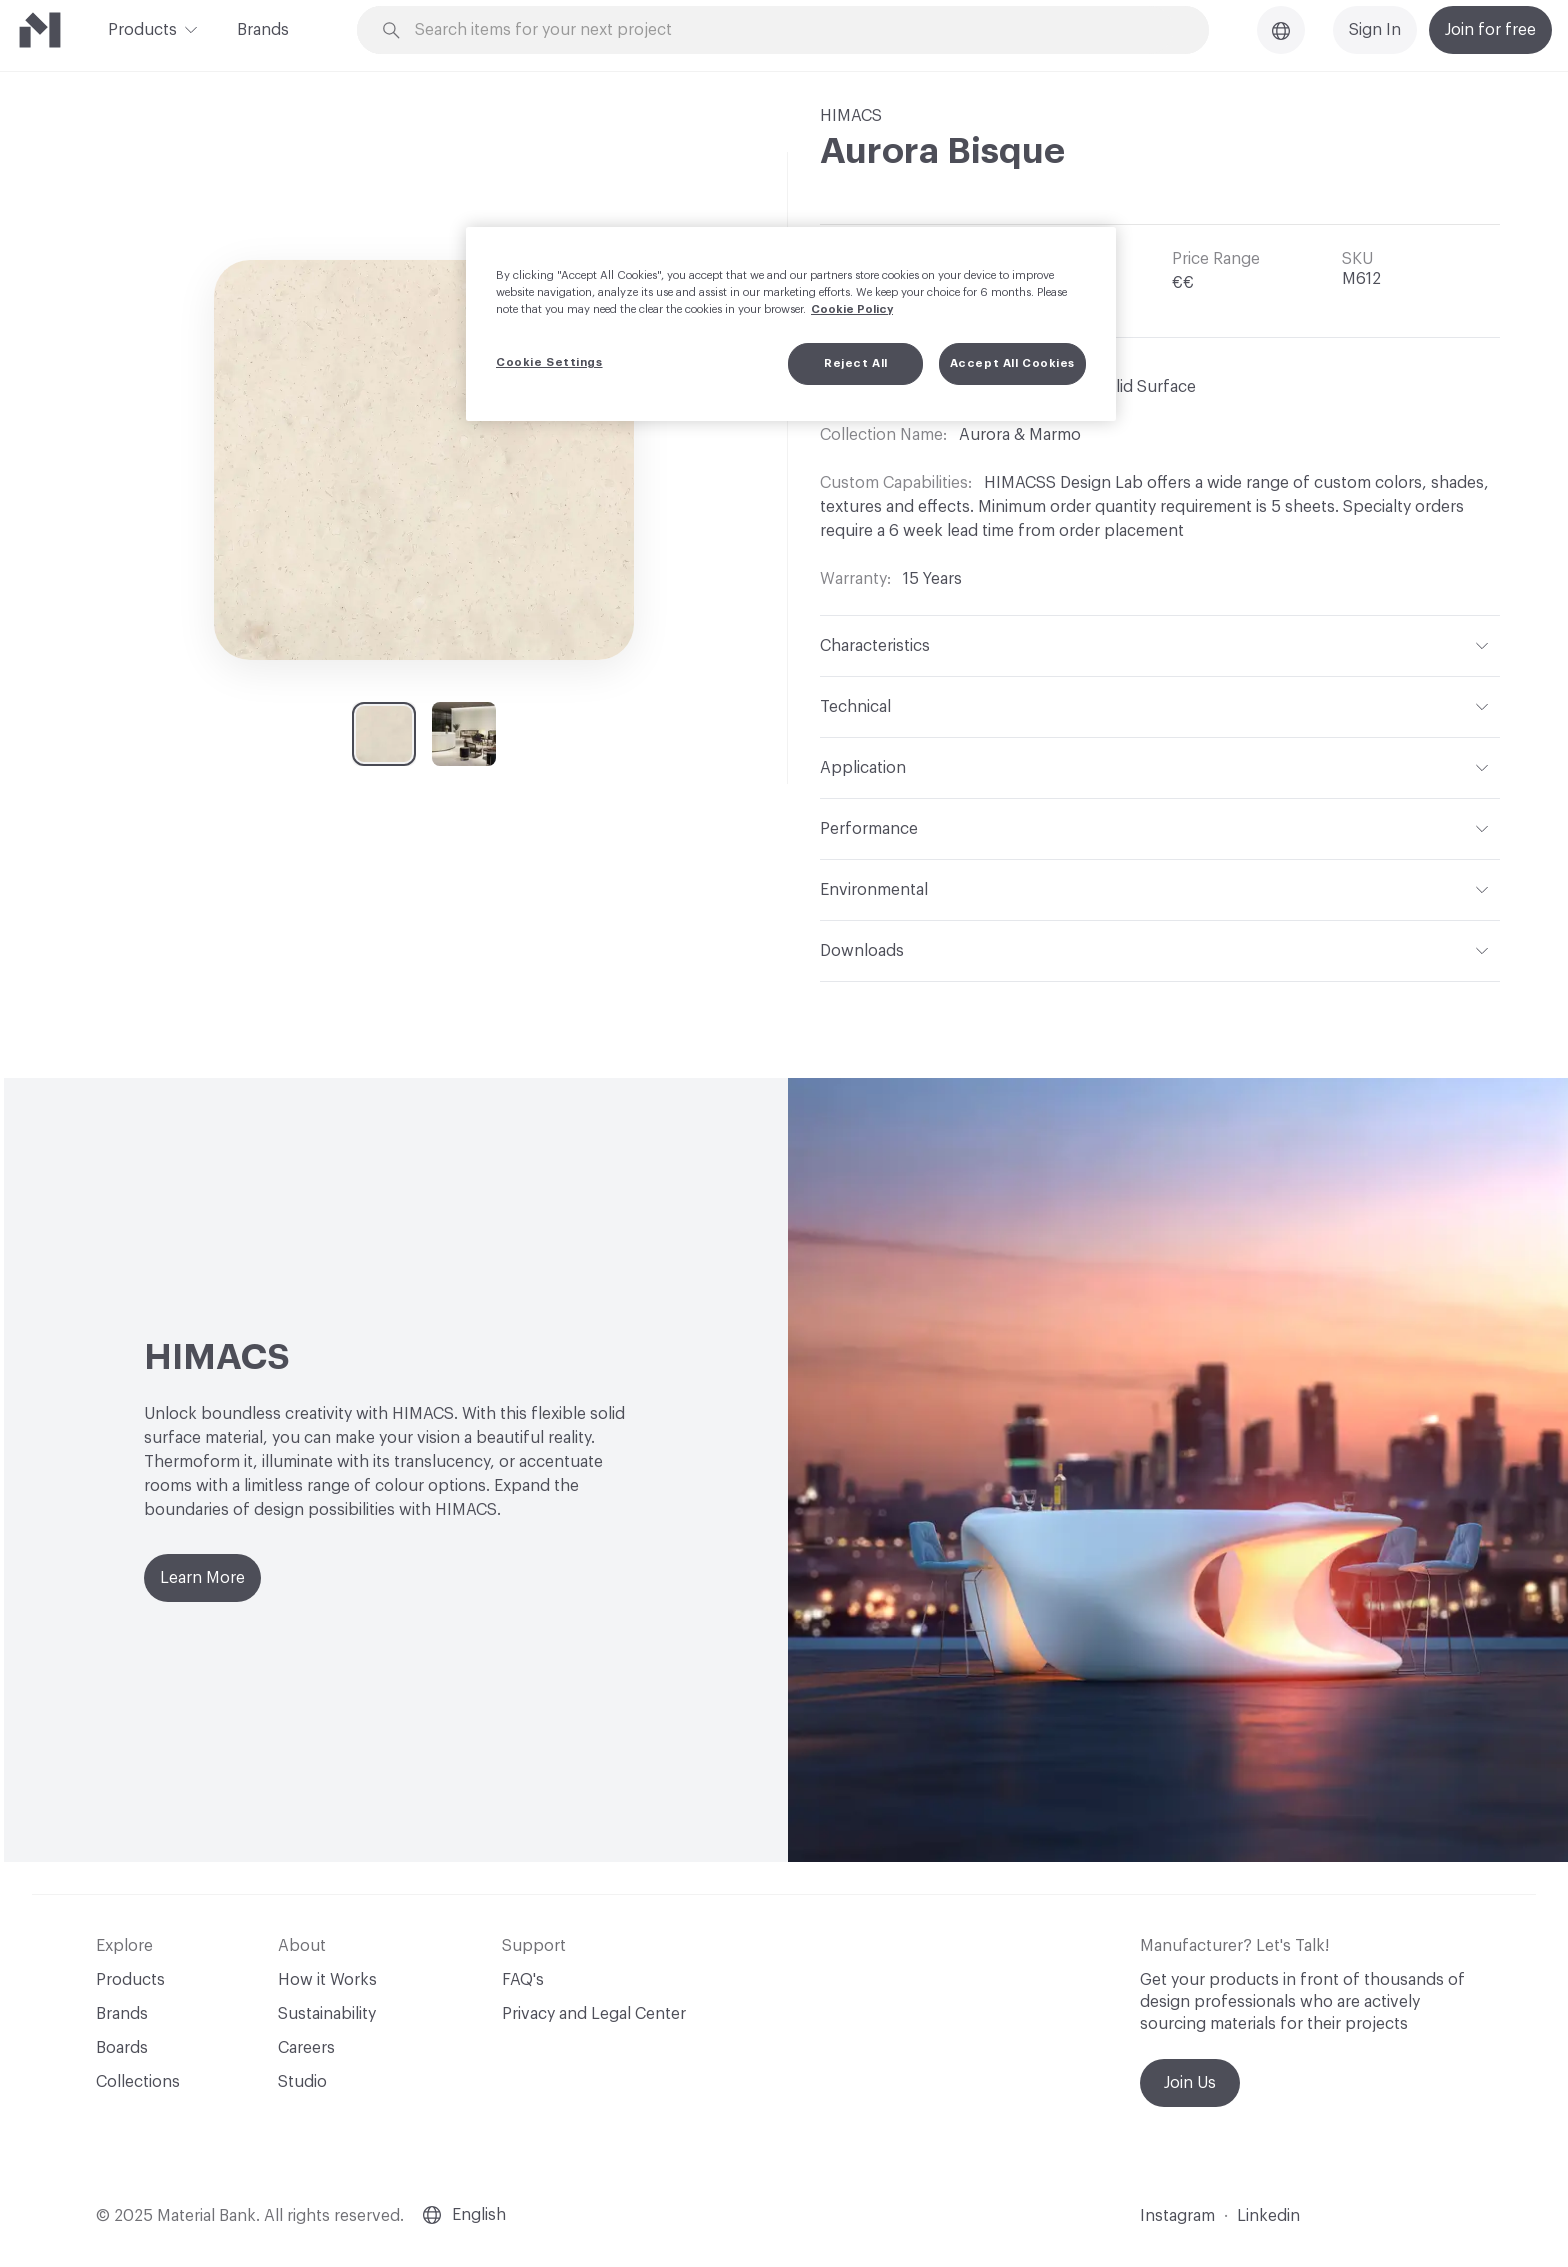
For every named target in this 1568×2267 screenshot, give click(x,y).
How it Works (327, 1980)
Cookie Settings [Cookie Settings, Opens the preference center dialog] (549, 362)
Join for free (1490, 30)
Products (142, 28)
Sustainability (327, 2014)
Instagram (1177, 2216)
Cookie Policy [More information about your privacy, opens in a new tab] (852, 309)
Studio (302, 2082)
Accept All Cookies (1012, 363)
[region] (791, 324)
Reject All (856, 363)
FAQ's (523, 1980)
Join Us (1190, 2083)
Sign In (1375, 30)
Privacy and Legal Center (594, 2014)
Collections (138, 2082)
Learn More (202, 1578)
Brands (263, 30)
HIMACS (851, 116)
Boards (122, 2048)
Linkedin (1268, 2216)
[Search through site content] (794, 30)
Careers (306, 2048)
